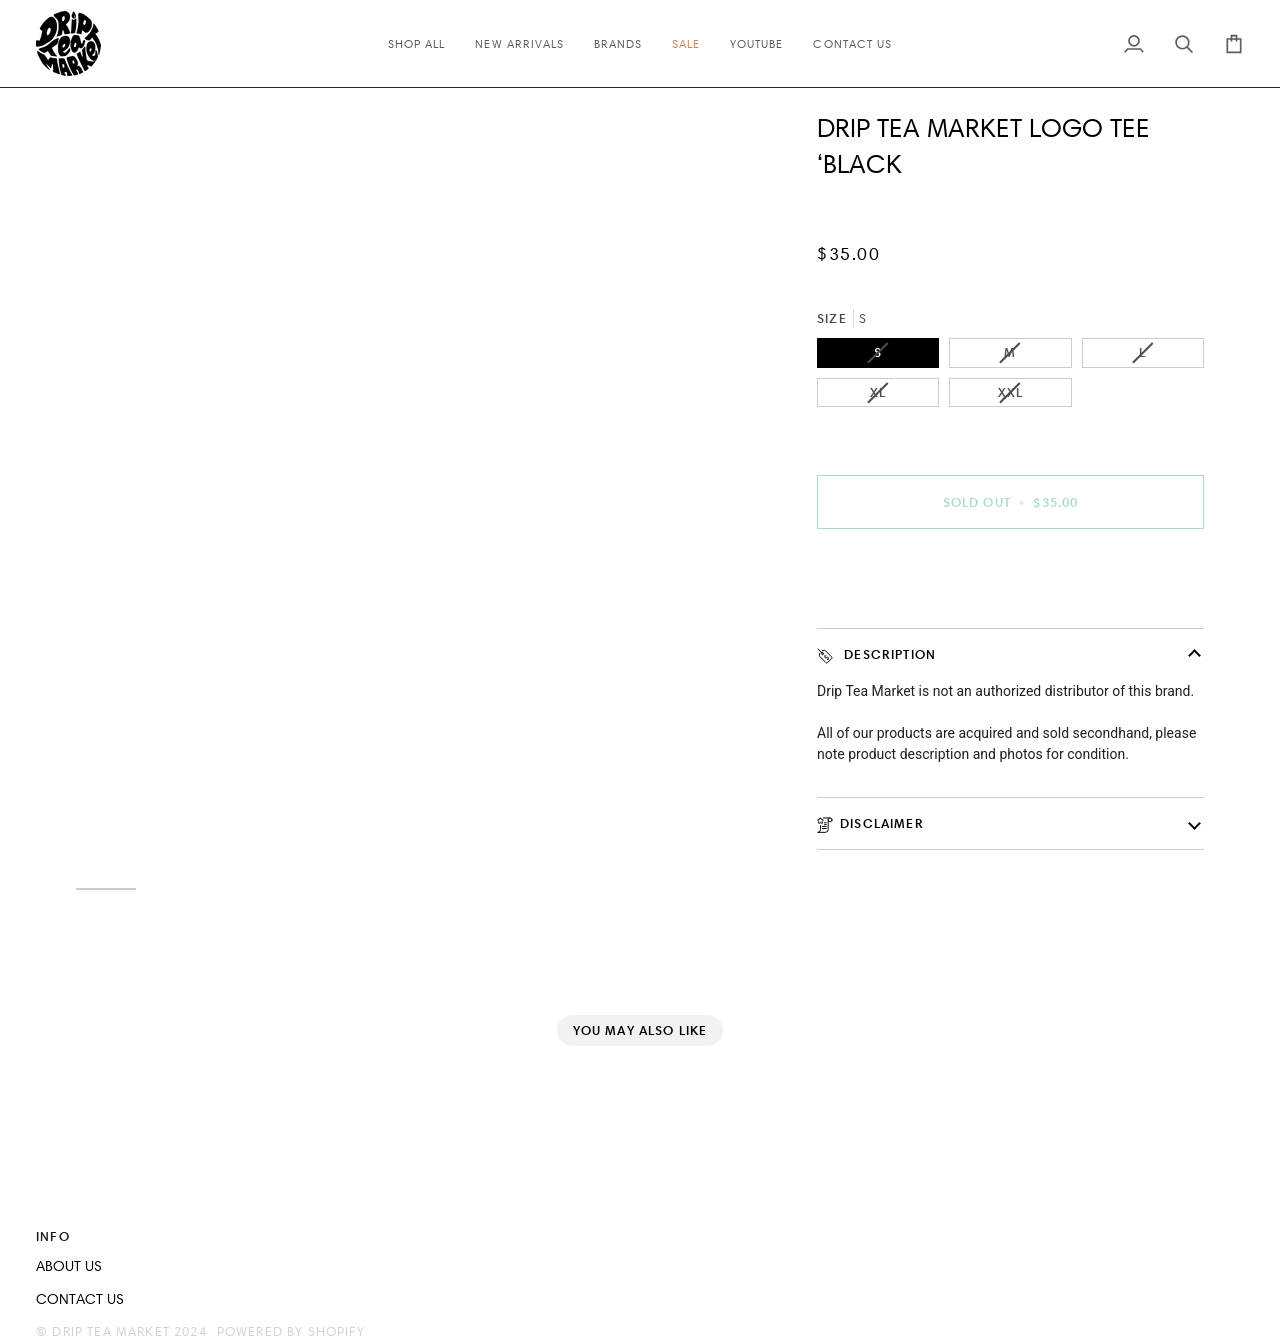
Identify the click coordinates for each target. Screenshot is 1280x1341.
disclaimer (870, 824)
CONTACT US (80, 1299)
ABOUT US (69, 1266)
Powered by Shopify (291, 1331)
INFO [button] (53, 1236)
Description (876, 655)
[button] (947, 1232)
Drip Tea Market (111, 1331)
